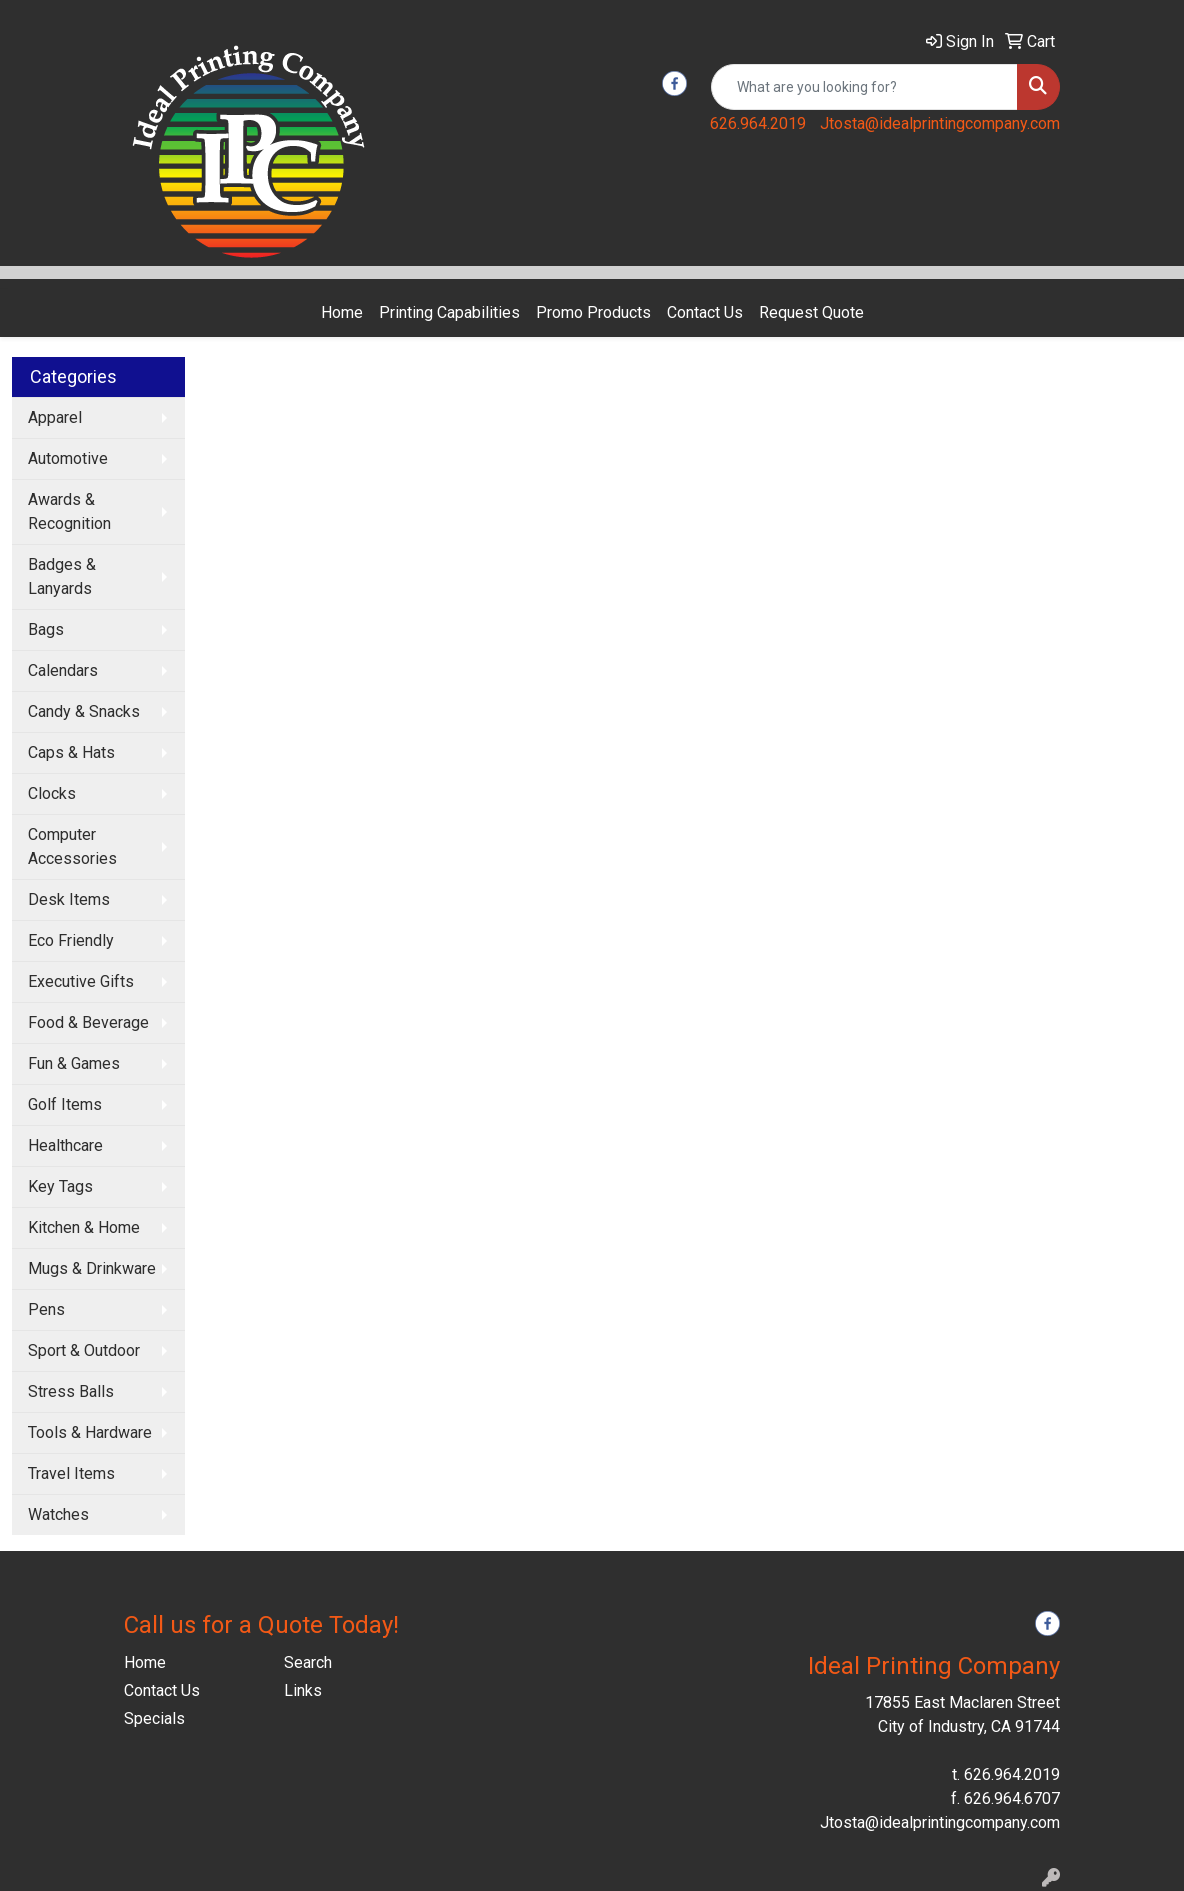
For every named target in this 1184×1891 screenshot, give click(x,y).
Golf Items (65, 1104)
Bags (46, 629)
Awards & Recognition (69, 511)
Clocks (52, 793)
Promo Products (593, 312)
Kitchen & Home (84, 1227)
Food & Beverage (88, 1022)
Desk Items (69, 899)
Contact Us (705, 312)
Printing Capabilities (449, 312)
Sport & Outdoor (84, 1350)
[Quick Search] (864, 87)
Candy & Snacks (84, 711)
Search (308, 1662)
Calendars (63, 670)
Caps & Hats (71, 752)
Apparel (55, 417)
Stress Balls (71, 1391)
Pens (46, 1309)
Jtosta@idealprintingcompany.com (940, 123)
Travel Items (71, 1473)
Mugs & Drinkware (92, 1268)
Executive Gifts (81, 981)
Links (303, 1690)
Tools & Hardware (90, 1432)
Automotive (68, 458)
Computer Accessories (72, 846)
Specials (154, 1718)
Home (342, 312)
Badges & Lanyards (62, 576)
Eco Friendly (71, 940)
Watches (58, 1514)
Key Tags (60, 1186)
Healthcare (65, 1145)
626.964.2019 (758, 123)
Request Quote (811, 312)
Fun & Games (74, 1063)
